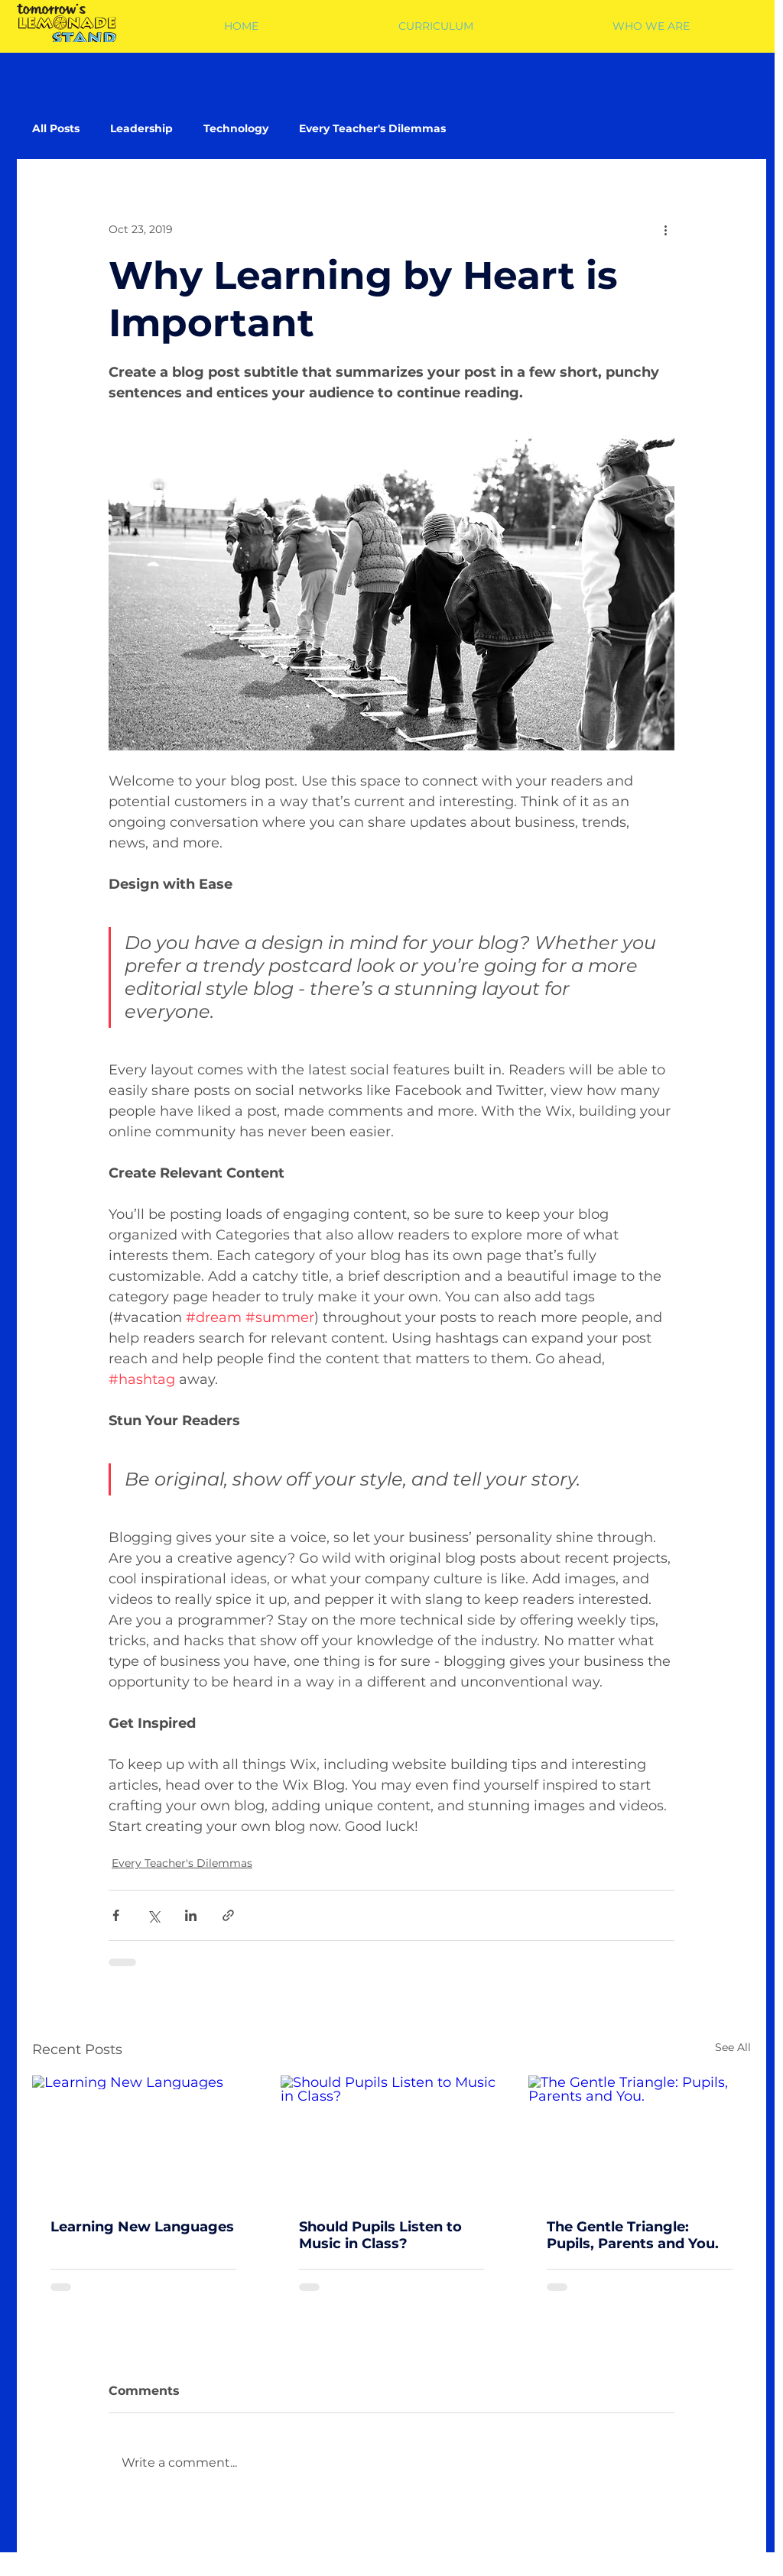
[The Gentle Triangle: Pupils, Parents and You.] (639, 2137)
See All (733, 2047)
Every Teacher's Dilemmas (372, 128)
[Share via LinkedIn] (191, 1915)
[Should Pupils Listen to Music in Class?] (392, 2138)
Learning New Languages (142, 2226)
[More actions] (665, 229)
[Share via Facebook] (116, 1915)
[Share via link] (228, 1915)
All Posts (56, 128)
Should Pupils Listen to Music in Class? (380, 2235)
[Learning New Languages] (143, 2137)
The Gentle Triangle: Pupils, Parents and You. (633, 2235)
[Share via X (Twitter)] (153, 1915)
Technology (235, 128)
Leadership (141, 128)
